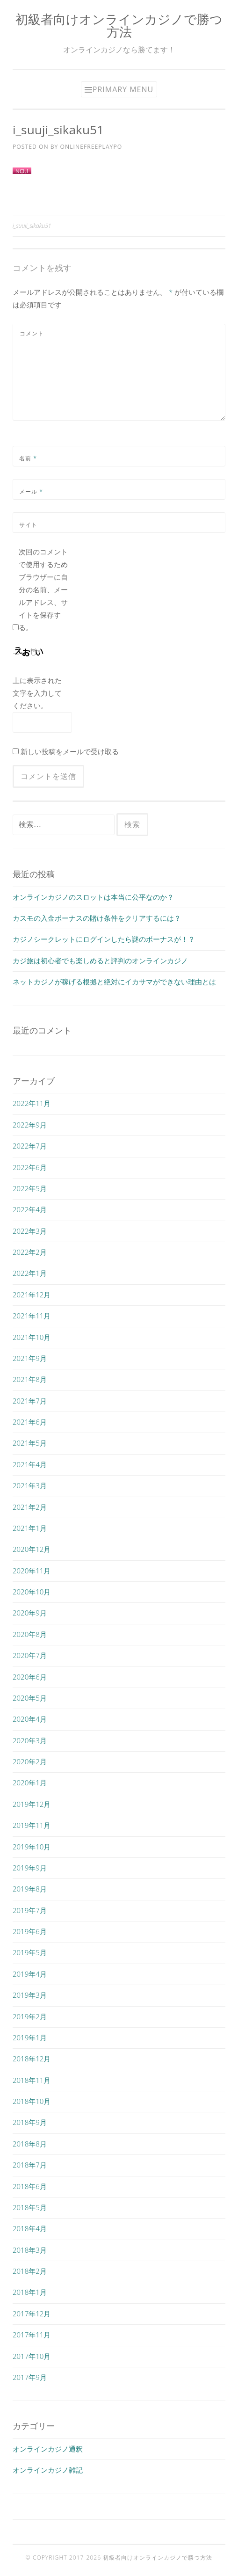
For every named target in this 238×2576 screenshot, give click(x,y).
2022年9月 (30, 1124)
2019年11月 (31, 1825)
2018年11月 (31, 2080)
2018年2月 (30, 2271)
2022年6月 (30, 1167)
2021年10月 (31, 1337)
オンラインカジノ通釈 (48, 2448)
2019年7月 (30, 1910)
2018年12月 (31, 2058)
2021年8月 (30, 1379)
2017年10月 (31, 2356)
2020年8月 (30, 1634)
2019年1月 (30, 2037)
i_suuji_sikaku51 (32, 226)
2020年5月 (30, 1698)
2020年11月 (31, 1570)
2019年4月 (30, 1974)
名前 (28, 458)
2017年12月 (31, 2313)
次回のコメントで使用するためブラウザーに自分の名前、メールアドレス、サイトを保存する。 (43, 589)
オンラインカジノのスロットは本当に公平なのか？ (93, 897)
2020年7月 (30, 1655)
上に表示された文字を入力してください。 (37, 693)
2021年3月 (30, 1485)
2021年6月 (30, 1421)
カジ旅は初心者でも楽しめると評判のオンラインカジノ (100, 960)
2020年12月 (31, 1549)
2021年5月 (30, 1443)
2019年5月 (30, 1952)
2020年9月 (30, 1612)
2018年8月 (30, 2143)
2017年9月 (30, 2377)
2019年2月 (30, 2016)
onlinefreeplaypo (91, 147)
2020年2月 (30, 1761)
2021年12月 (31, 1294)
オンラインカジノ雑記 (48, 2469)
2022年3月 (30, 1231)
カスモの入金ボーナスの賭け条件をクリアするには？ (97, 918)
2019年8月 (30, 1888)
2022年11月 (31, 1103)
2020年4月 (30, 1719)
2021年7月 (30, 1400)
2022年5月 (30, 1188)
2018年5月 (30, 2207)
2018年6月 (30, 2186)
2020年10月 (31, 1591)
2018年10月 (31, 2101)
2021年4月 (30, 1464)
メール (31, 491)
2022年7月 (30, 1145)
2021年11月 (31, 1315)
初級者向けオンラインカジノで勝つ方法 (119, 25)
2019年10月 (31, 1846)
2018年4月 (30, 2228)
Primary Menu (123, 89)
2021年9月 (30, 1358)
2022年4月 (30, 1209)
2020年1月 (30, 1782)
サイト (28, 525)
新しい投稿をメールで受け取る (70, 751)
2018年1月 (30, 2292)
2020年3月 (30, 1740)
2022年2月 (30, 1252)
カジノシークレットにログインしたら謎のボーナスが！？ (104, 939)
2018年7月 (30, 2164)
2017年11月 (31, 2334)
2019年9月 (30, 1867)
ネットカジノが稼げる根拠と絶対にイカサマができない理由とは (114, 981)
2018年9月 (30, 2122)
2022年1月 (30, 1273)
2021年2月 (30, 1507)
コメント (32, 333)
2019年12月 (31, 1804)
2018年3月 (30, 2250)
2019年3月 (30, 1995)
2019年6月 (30, 1931)
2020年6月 (30, 1676)
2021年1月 (30, 1528)
